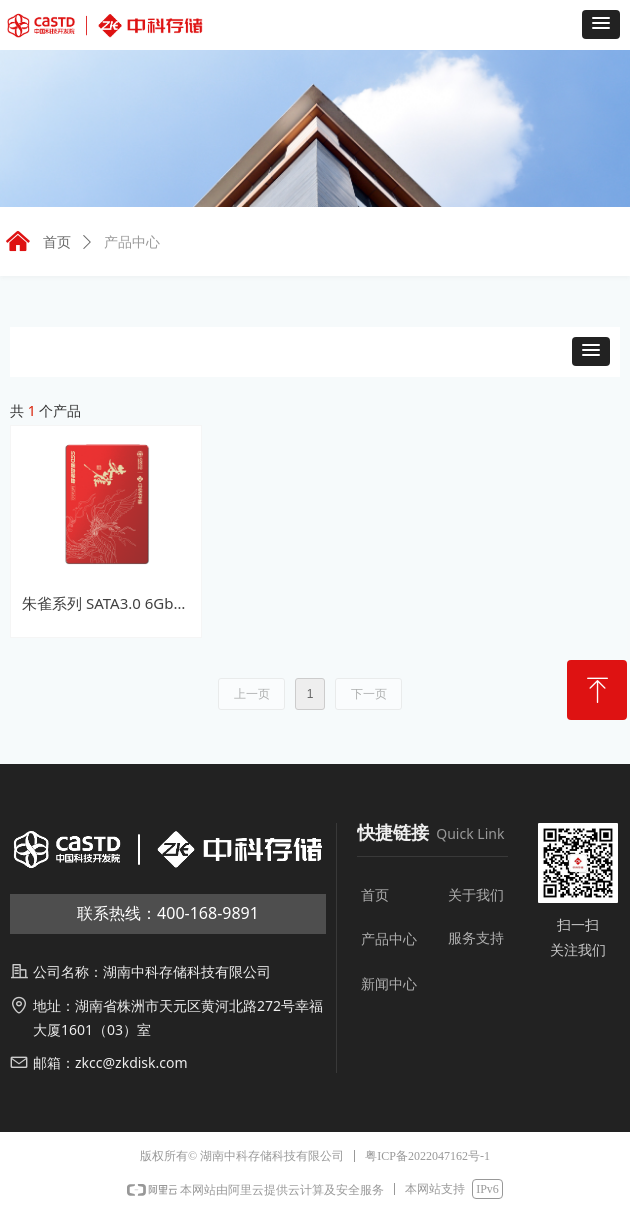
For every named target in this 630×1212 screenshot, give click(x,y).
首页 (57, 242)
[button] (601, 24)
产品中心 (132, 242)
